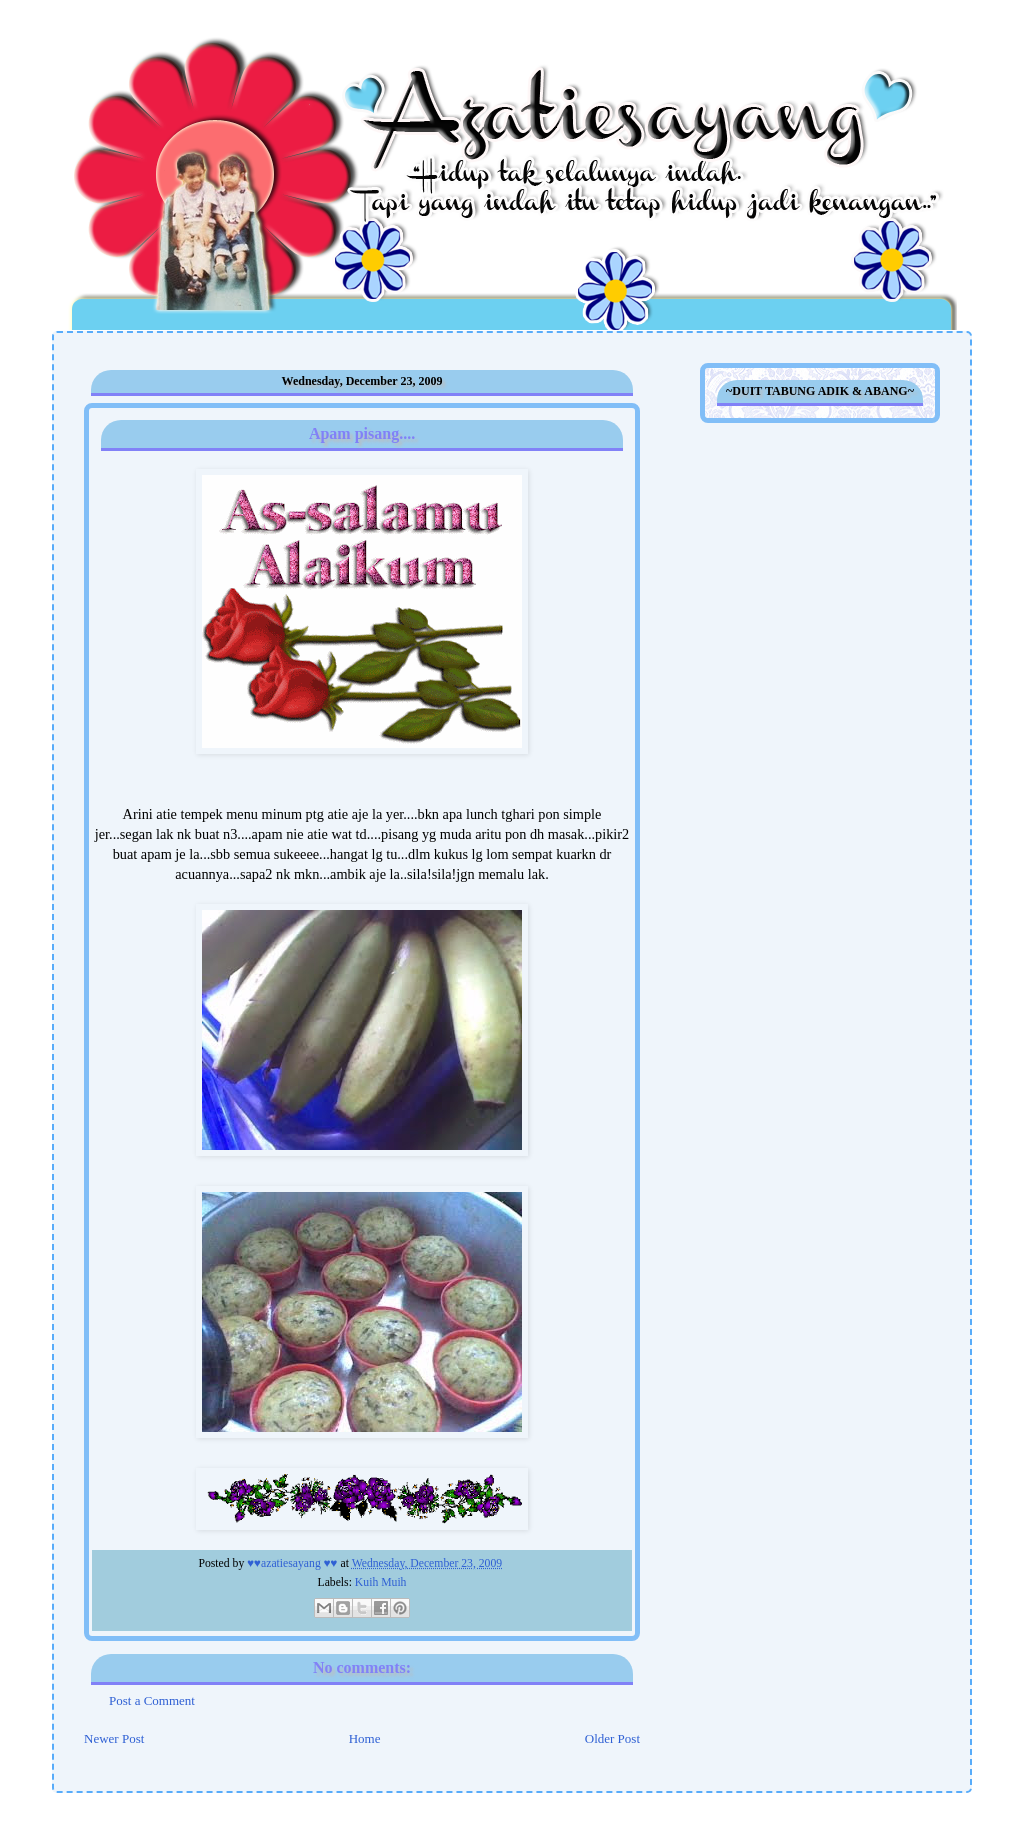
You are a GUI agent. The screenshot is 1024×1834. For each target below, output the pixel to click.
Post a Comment (152, 1700)
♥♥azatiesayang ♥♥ (293, 1563)
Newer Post (114, 1738)
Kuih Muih (381, 1582)
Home (365, 1738)
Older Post (612, 1738)
